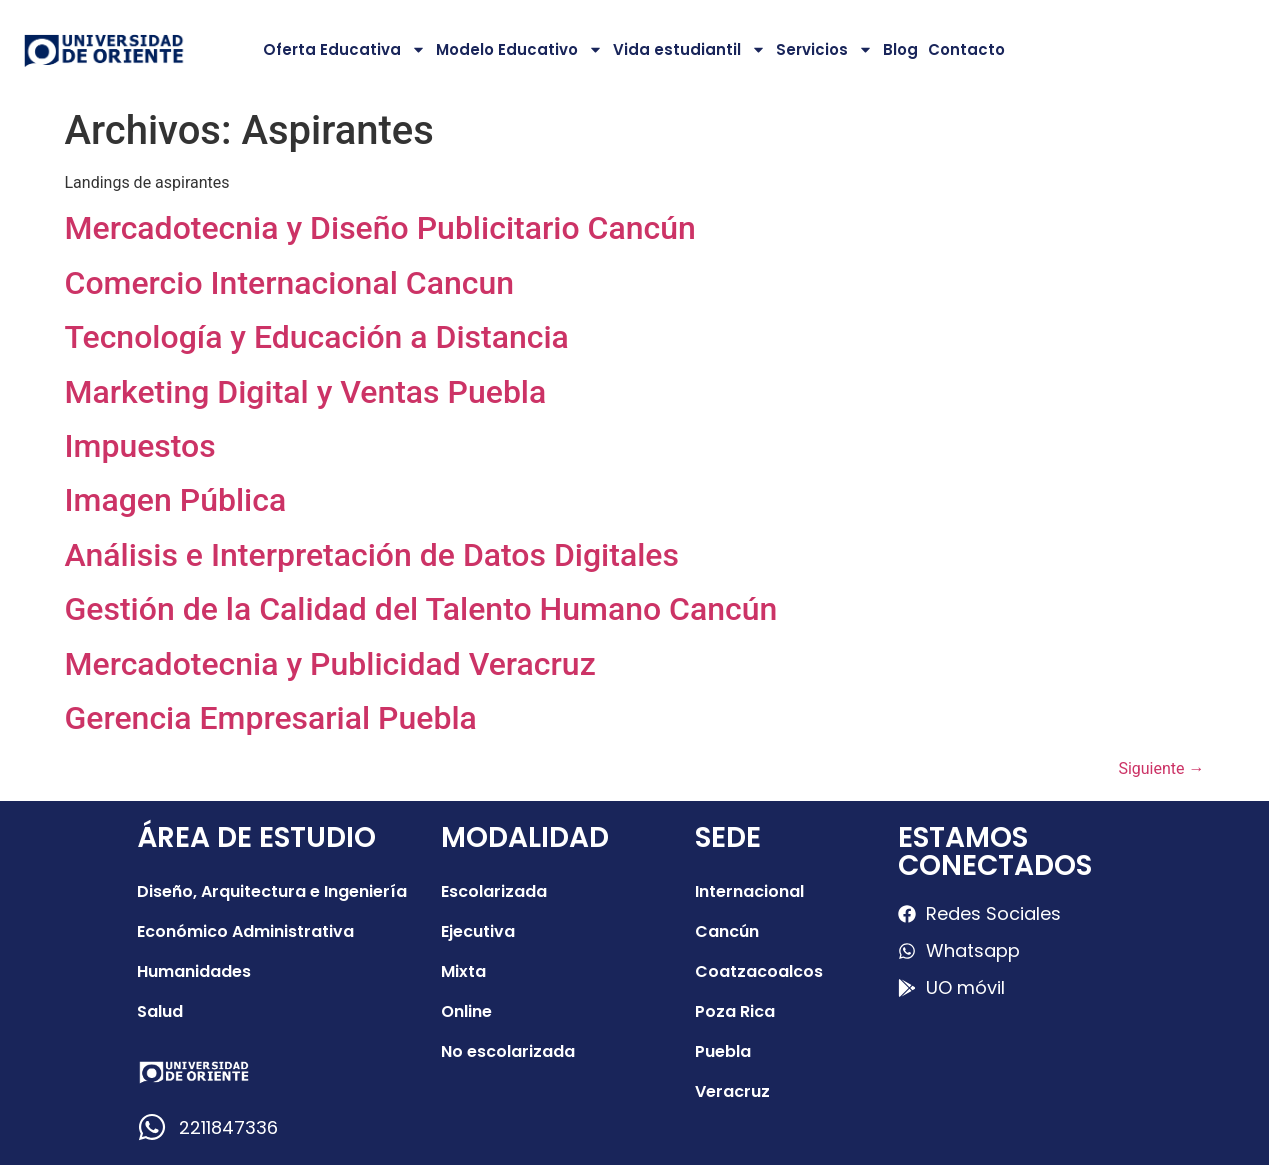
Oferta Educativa (344, 49)
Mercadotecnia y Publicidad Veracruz (330, 664)
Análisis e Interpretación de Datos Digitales (372, 555)
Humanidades (194, 971)
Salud (160, 1011)
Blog (900, 49)
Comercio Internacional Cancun (290, 283)
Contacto (966, 49)
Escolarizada (494, 891)
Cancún (727, 931)
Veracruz (732, 1091)
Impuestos (140, 446)
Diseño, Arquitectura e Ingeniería (272, 891)
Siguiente (1161, 768)
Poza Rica (735, 1011)
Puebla (723, 1051)
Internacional (749, 891)
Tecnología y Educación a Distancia (317, 337)
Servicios (824, 49)
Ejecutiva (478, 931)
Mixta (463, 971)
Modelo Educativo (519, 49)
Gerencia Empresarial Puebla (271, 718)
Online (466, 1011)
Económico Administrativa (245, 931)
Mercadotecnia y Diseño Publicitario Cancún (380, 228)
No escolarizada (508, 1051)
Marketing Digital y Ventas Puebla (306, 392)
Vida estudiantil (689, 49)
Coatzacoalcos (759, 971)
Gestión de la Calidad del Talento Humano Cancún (421, 609)
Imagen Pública (176, 500)
